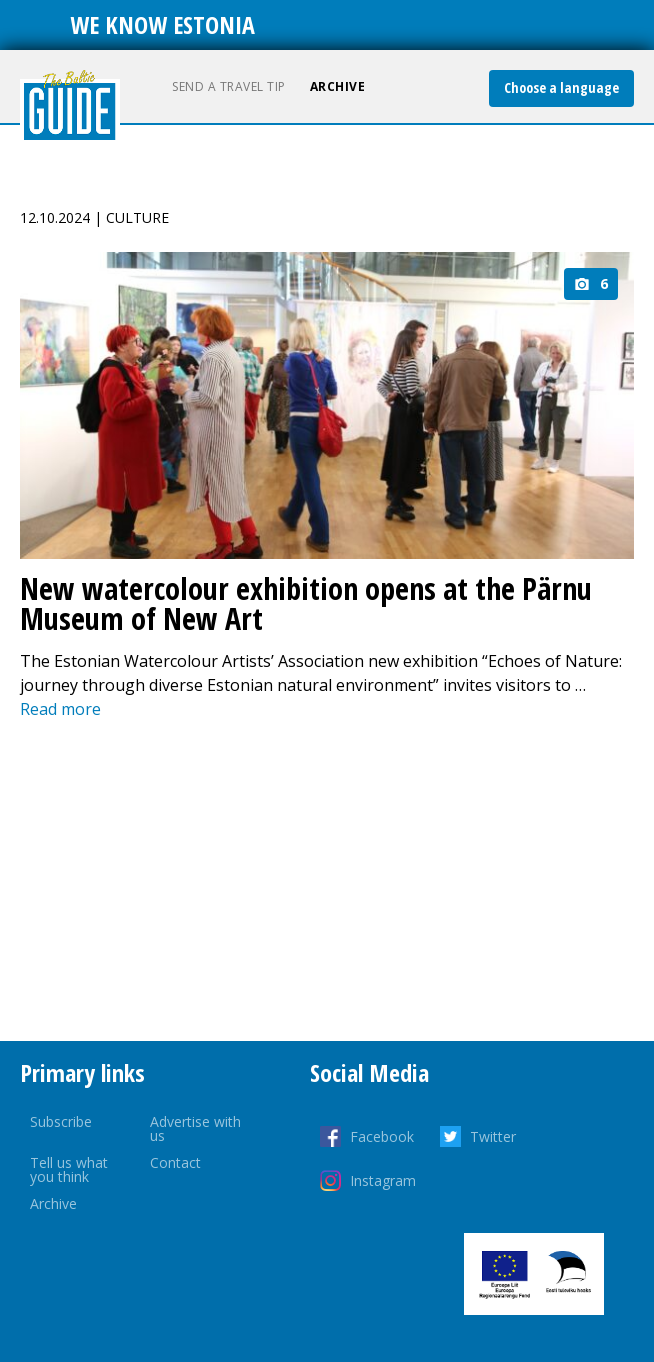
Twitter (493, 1136)
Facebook (382, 1136)
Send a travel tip (229, 86)
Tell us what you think (69, 1169)
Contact (175, 1162)
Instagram (383, 1180)
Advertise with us (195, 1128)
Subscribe (61, 1121)
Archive (338, 86)
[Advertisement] (327, 881)
